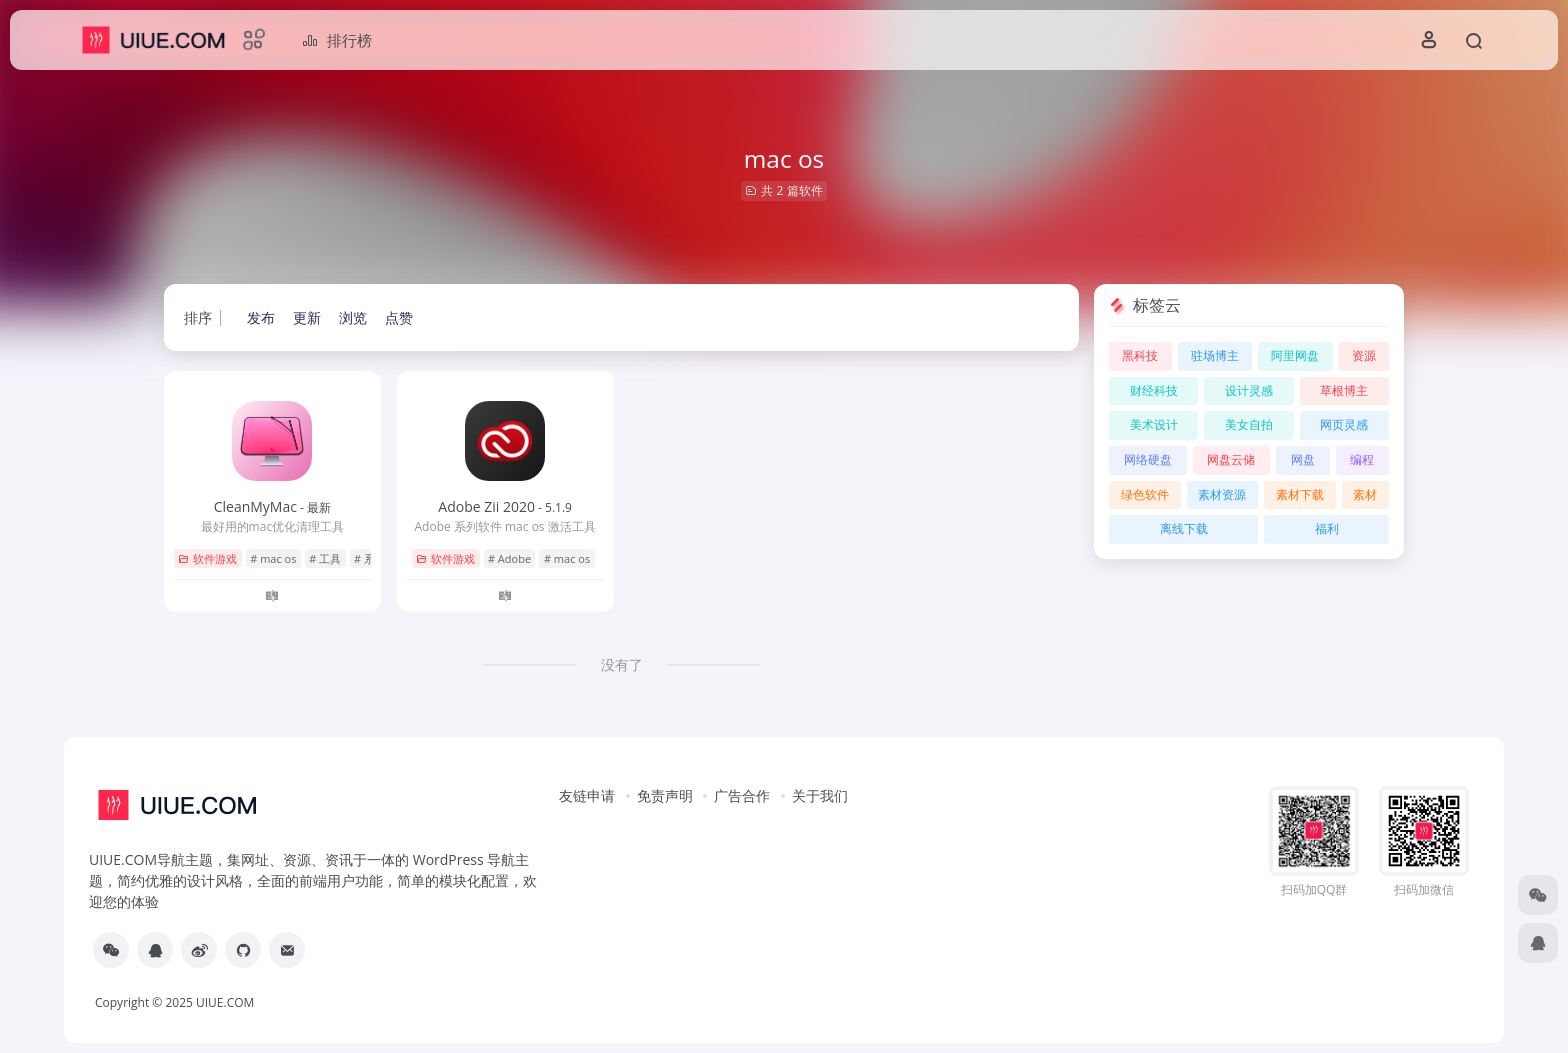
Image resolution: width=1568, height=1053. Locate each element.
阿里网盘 (1295, 355)
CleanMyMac (272, 506)
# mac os (273, 558)
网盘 (1303, 459)
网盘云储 (1231, 459)
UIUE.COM (225, 1002)
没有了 (622, 664)
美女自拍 (1249, 424)
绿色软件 (1145, 494)
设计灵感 (1249, 390)
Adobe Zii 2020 (505, 506)
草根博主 (1344, 390)
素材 (1365, 494)
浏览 (353, 317)
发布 (261, 317)
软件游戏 (207, 558)
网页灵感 (1344, 424)
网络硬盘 (1148, 459)
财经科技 (1154, 390)
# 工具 (325, 558)
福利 (1327, 528)
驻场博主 (1215, 355)
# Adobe (509, 558)
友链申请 (587, 795)
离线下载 (1184, 528)
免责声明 (665, 795)
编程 (1362, 459)
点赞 (399, 317)
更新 (307, 317)
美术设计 (1154, 424)
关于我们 (820, 795)
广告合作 (742, 795)
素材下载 (1300, 494)
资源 (1364, 355)
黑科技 (1140, 355)
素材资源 (1222, 494)
